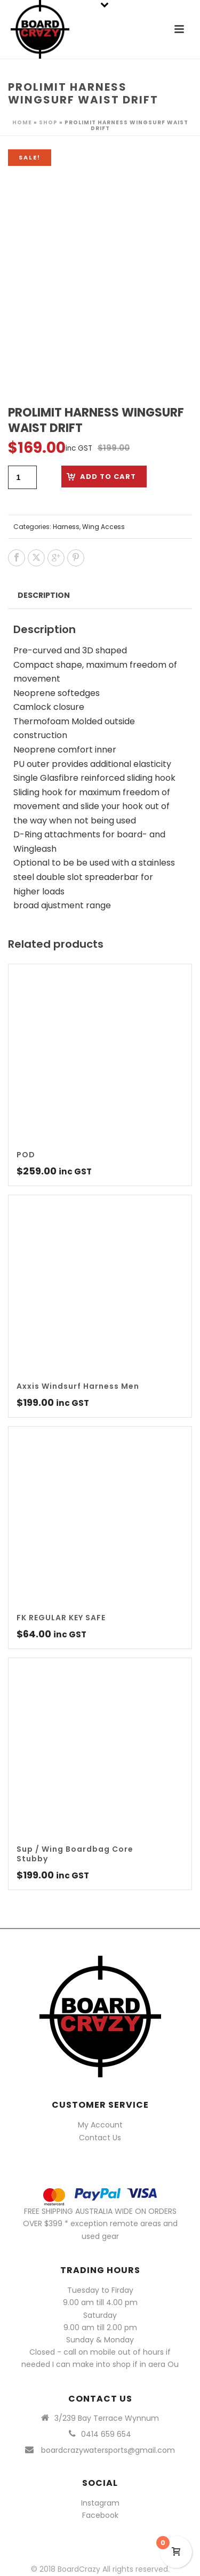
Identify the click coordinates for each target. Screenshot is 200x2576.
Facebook (100, 2515)
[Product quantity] (22, 477)
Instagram (100, 2503)
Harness (66, 526)
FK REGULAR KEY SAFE (61, 1617)
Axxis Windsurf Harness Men (78, 1386)
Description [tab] (44, 595)
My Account (100, 2124)
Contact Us (100, 2137)
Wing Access (103, 526)
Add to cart (108, 476)
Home (22, 122)
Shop (48, 122)
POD (26, 1154)
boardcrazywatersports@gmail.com (108, 2450)
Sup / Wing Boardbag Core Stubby (75, 1854)
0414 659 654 (106, 2434)
